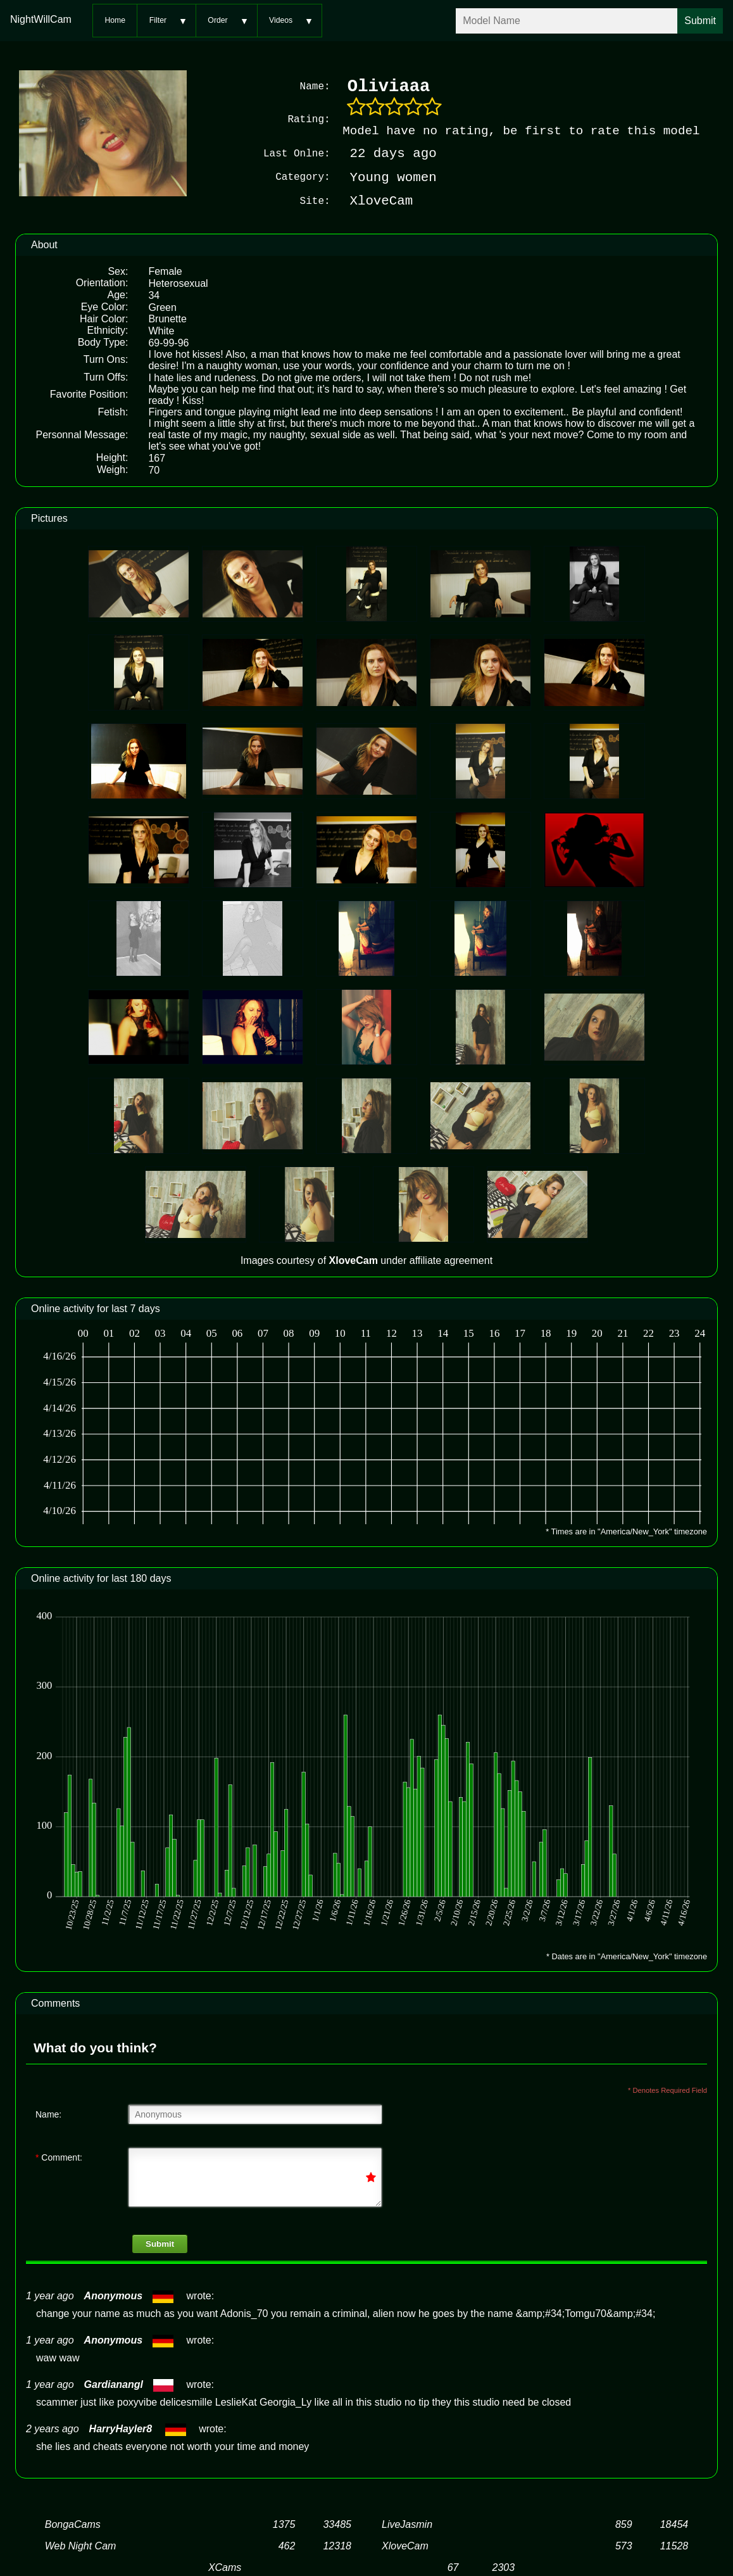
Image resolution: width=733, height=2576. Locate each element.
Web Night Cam (80, 2545)
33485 (337, 2523)
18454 (674, 2523)
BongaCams (73, 2523)
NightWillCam (41, 19)
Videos (280, 20)
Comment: (58, 2157)
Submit (160, 2243)
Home (114, 20)
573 (623, 2545)
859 (623, 2523)
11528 (674, 2545)
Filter (157, 20)
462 (287, 2545)
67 (453, 2566)
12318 (337, 2545)
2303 (503, 2566)
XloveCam (405, 2545)
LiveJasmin (407, 2523)
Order (217, 20)
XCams (224, 2566)
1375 (284, 2523)
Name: (48, 2114)
